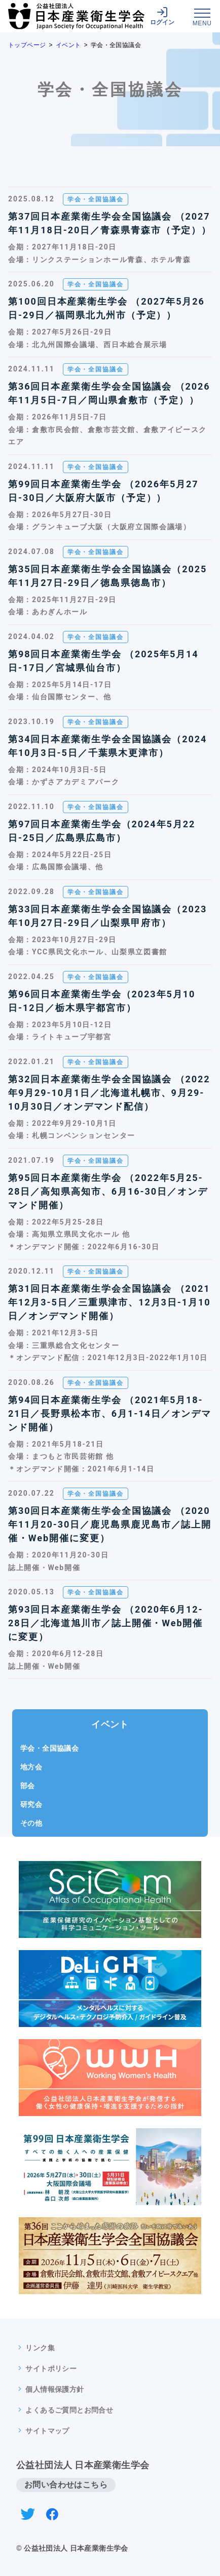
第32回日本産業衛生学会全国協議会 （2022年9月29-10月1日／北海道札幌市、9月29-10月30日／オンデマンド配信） (109, 1093)
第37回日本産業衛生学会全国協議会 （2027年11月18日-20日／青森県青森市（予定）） (109, 223)
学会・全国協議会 (49, 1748)
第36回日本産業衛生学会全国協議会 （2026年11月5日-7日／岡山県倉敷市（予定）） (109, 393)
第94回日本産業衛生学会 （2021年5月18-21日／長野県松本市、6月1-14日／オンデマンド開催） (109, 1413)
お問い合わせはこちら (65, 2484)
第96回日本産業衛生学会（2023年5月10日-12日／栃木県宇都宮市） (101, 1001)
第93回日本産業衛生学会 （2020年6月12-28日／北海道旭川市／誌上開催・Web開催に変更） (105, 1623)
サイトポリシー (51, 2368)
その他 (31, 1823)
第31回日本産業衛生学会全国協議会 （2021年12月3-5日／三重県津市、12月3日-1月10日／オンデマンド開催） (109, 1302)
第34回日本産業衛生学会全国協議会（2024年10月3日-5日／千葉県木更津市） (107, 746)
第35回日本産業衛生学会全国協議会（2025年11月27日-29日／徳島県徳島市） (107, 576)
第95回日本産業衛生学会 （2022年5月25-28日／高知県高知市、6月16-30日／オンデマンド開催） (108, 1191)
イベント (68, 45)
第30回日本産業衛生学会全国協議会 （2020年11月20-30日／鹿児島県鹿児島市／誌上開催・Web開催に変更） (109, 1524)
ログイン (162, 16)
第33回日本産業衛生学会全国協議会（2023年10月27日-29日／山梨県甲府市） (107, 916)
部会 (27, 1786)
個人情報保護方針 (54, 2389)
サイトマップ (47, 2431)
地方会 (31, 1767)
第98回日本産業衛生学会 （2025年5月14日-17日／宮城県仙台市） (103, 661)
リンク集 (40, 2348)
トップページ (27, 45)
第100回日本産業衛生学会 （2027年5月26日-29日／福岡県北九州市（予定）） (106, 308)
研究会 (31, 1804)
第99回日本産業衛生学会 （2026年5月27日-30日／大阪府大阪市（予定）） (103, 491)
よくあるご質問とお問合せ (69, 2410)
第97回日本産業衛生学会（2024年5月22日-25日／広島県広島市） (101, 831)
